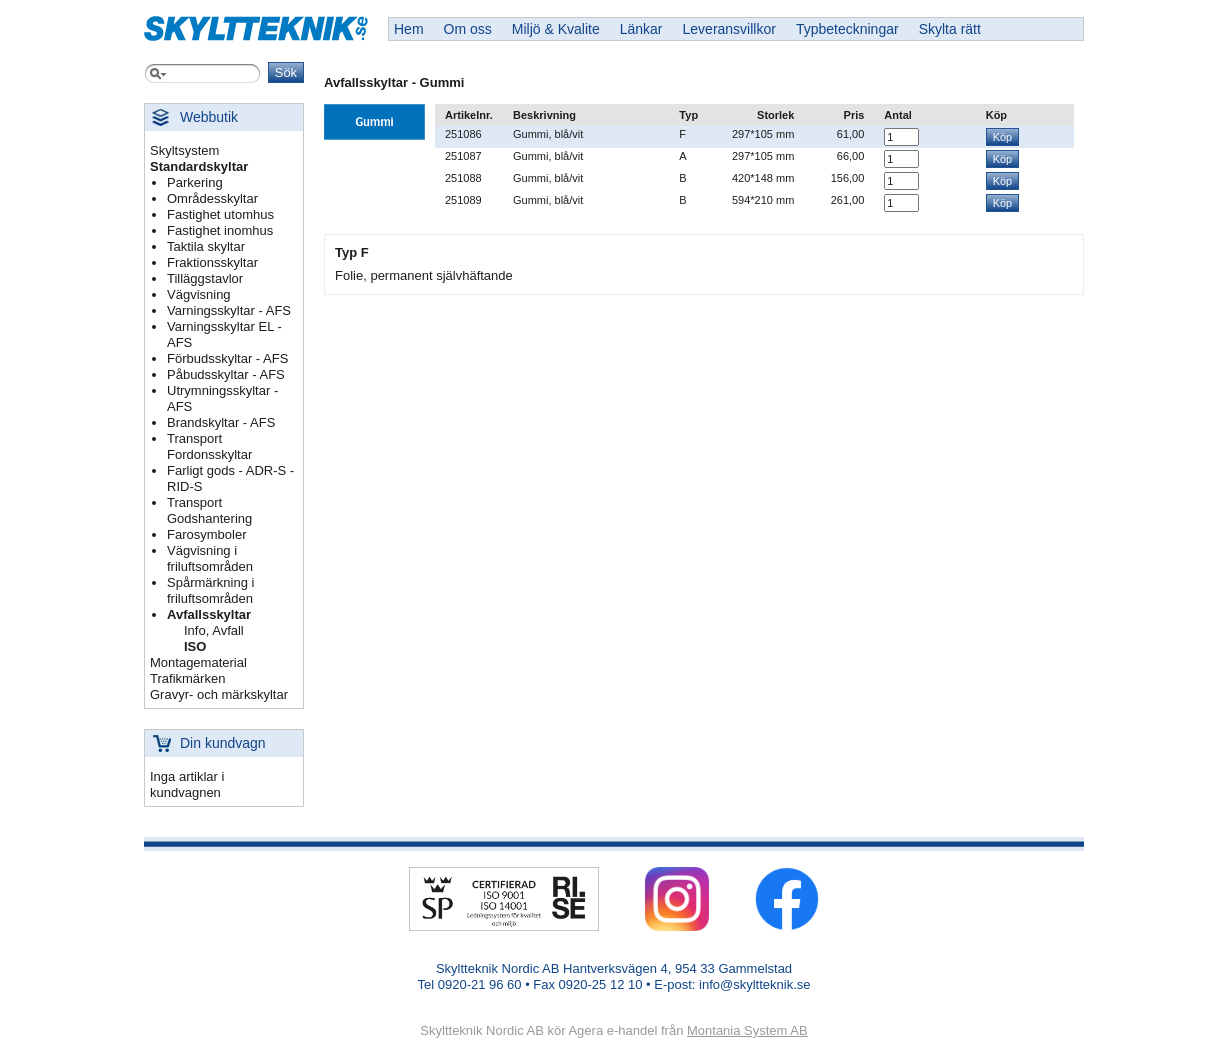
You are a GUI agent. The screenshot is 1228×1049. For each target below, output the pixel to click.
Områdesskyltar (212, 198)
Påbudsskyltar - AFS (226, 374)
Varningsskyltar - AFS (229, 310)
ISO (195, 646)
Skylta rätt (950, 29)
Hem (409, 29)
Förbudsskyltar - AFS (227, 358)
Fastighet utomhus (220, 214)
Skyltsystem (184, 150)
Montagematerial (198, 662)
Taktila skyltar (206, 246)
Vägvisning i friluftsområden (210, 558)
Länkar (641, 29)
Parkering (195, 182)
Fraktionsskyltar (212, 262)
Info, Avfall (214, 630)
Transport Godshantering (209, 510)
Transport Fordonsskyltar (209, 446)
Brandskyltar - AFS (221, 422)
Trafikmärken (187, 678)
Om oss (468, 29)
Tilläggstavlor (205, 278)
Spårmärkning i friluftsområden (210, 590)
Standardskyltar (199, 166)
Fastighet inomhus (220, 230)
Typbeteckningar (847, 29)
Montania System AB (747, 1030)
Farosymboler (206, 534)
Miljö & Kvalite (556, 29)
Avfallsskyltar (209, 614)
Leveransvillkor (729, 29)
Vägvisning (199, 294)
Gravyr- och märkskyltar (219, 694)
